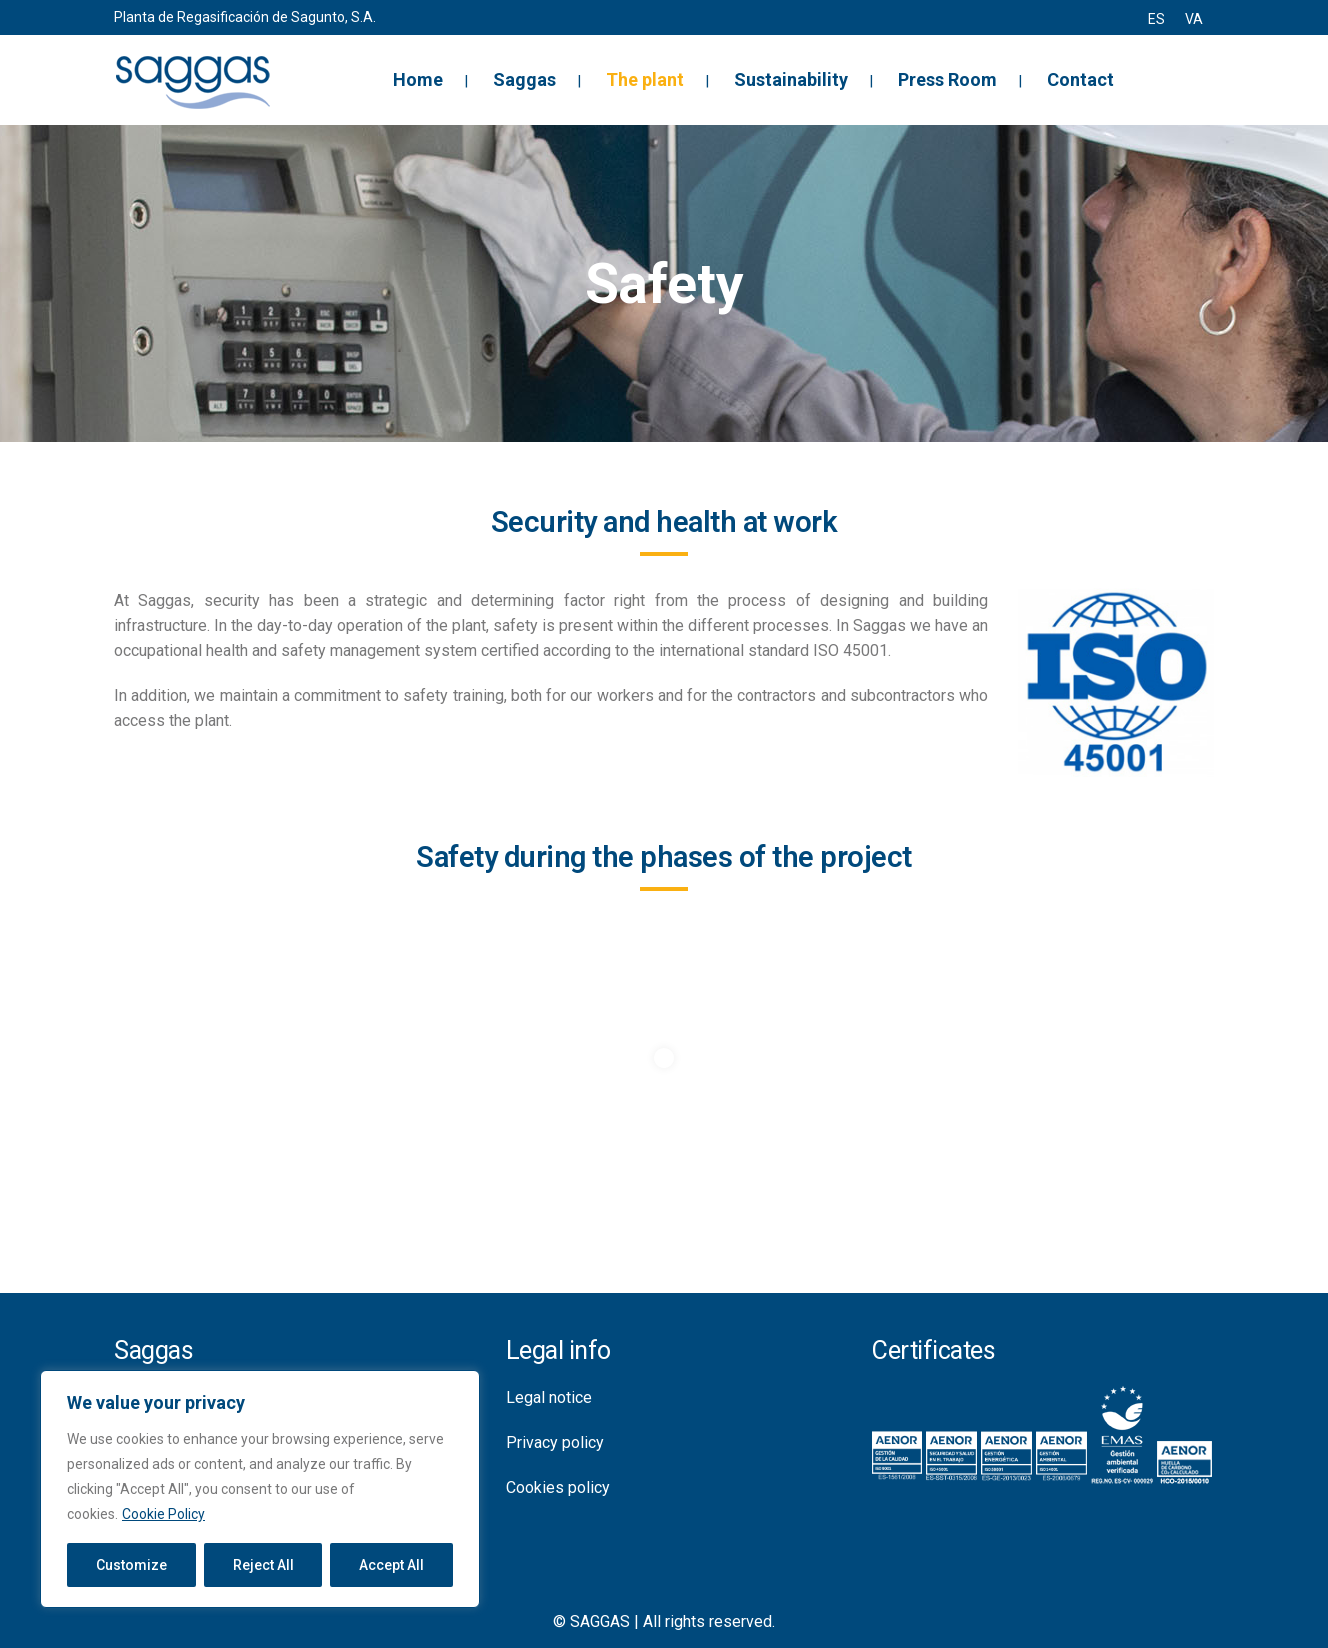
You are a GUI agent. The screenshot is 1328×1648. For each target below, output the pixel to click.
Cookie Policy (163, 1514)
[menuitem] (1156, 19)
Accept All (391, 1565)
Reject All (263, 1565)
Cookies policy (558, 1487)
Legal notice (549, 1397)
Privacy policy (555, 1442)
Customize (131, 1565)
